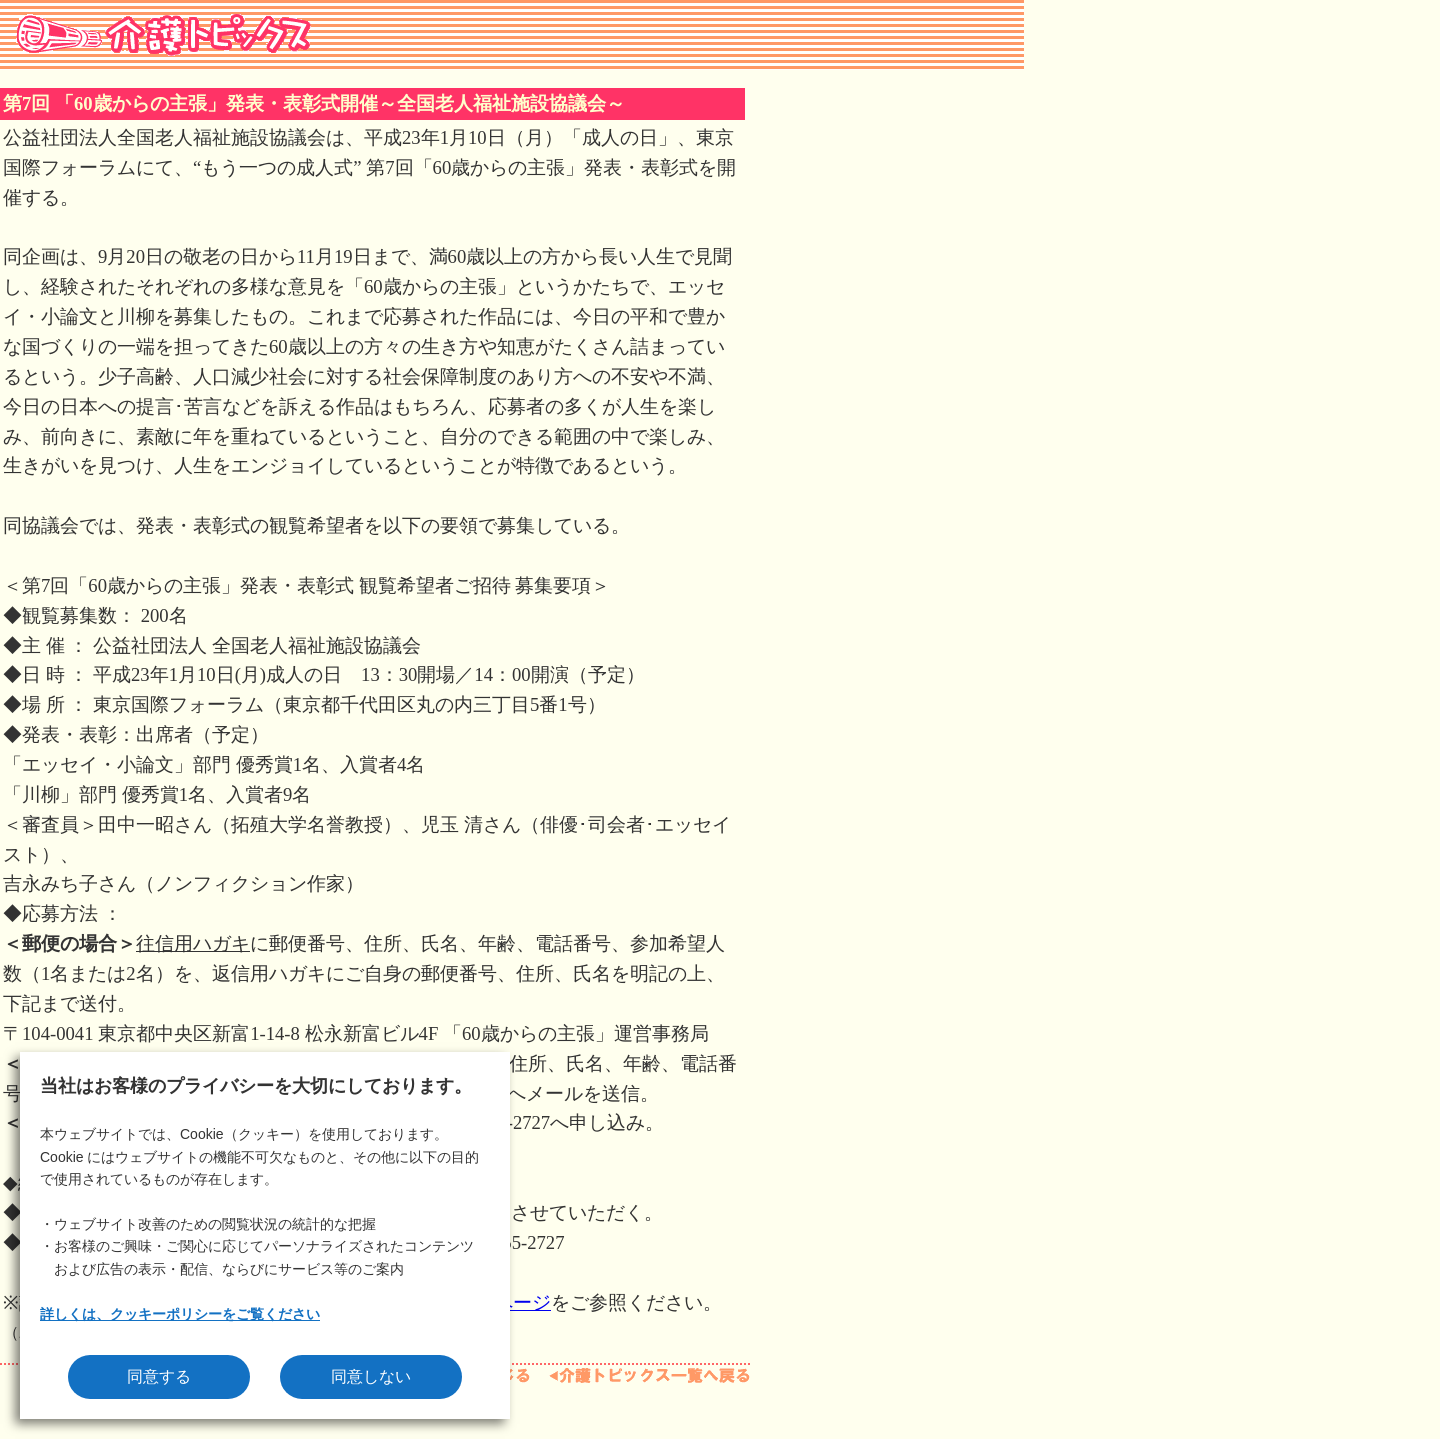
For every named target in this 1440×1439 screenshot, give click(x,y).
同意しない (371, 1376)
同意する (159, 1376)
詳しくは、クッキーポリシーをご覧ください (180, 1314)
